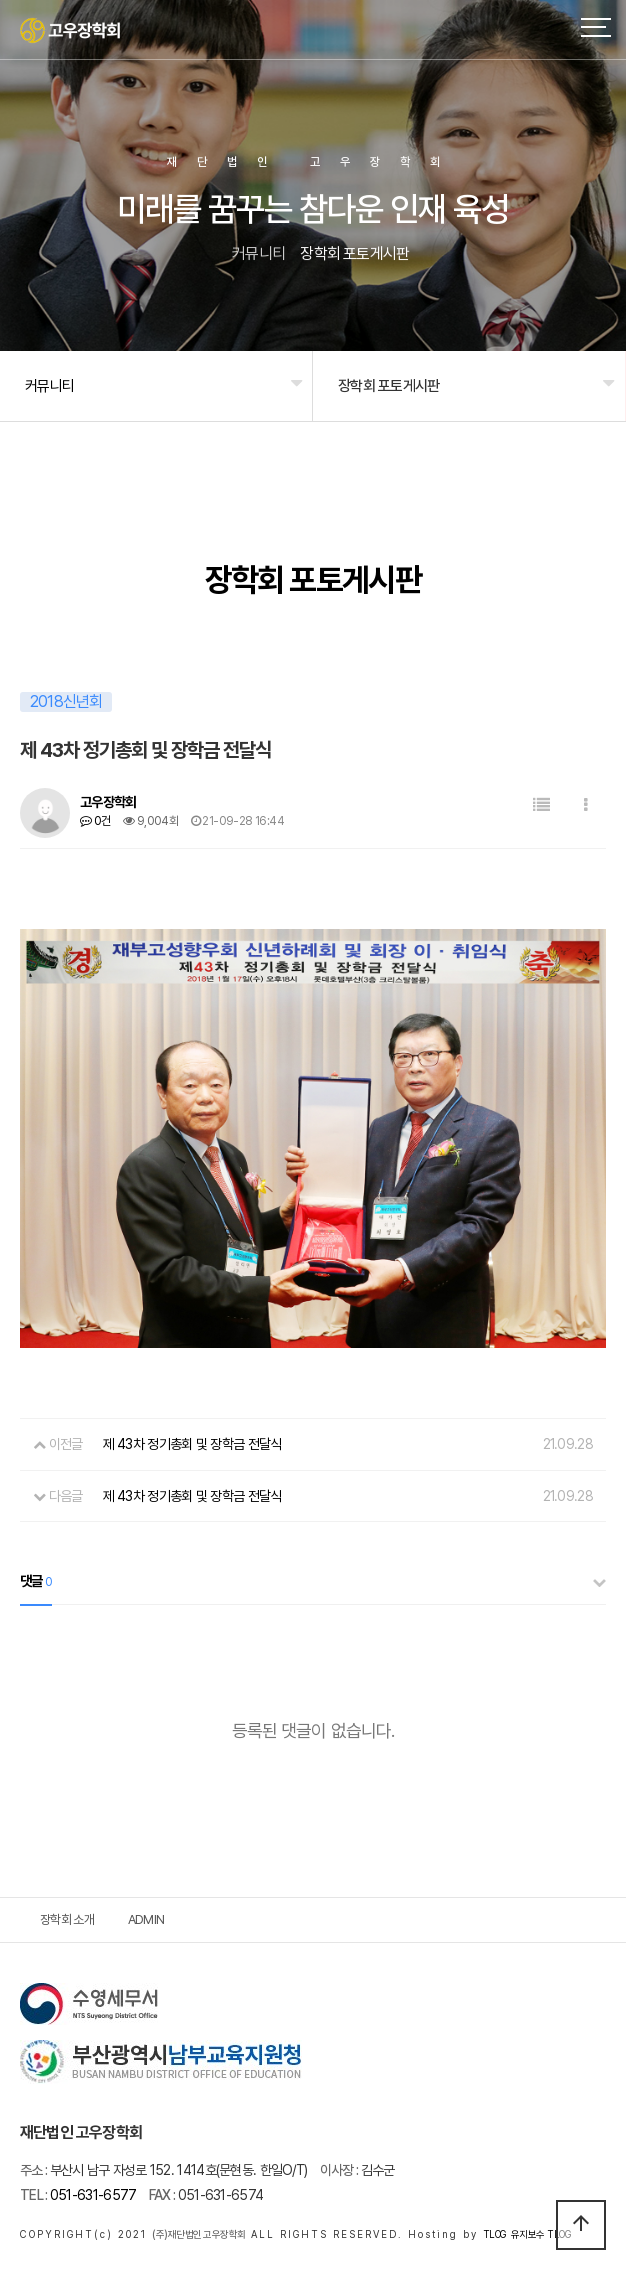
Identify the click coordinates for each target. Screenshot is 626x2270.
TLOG (494, 2234)
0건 (95, 821)
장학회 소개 (67, 1919)
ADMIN (146, 1919)
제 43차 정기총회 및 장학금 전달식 (192, 1444)
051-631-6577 (78, 2195)
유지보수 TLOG (541, 2234)
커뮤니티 (49, 386)
